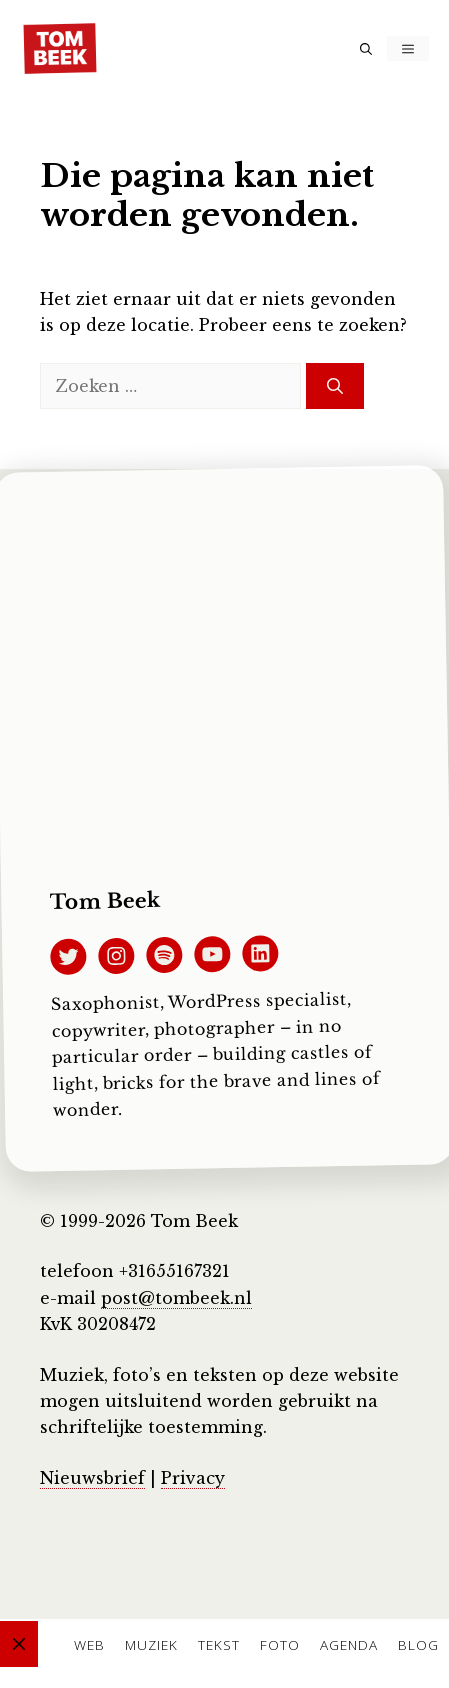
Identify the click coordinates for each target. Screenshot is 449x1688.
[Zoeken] (335, 386)
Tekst (219, 1644)
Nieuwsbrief (92, 1478)
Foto (280, 1644)
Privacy (193, 1478)
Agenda (349, 1644)
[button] (366, 48)
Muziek (151, 1644)
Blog (418, 1644)
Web (89, 1644)
